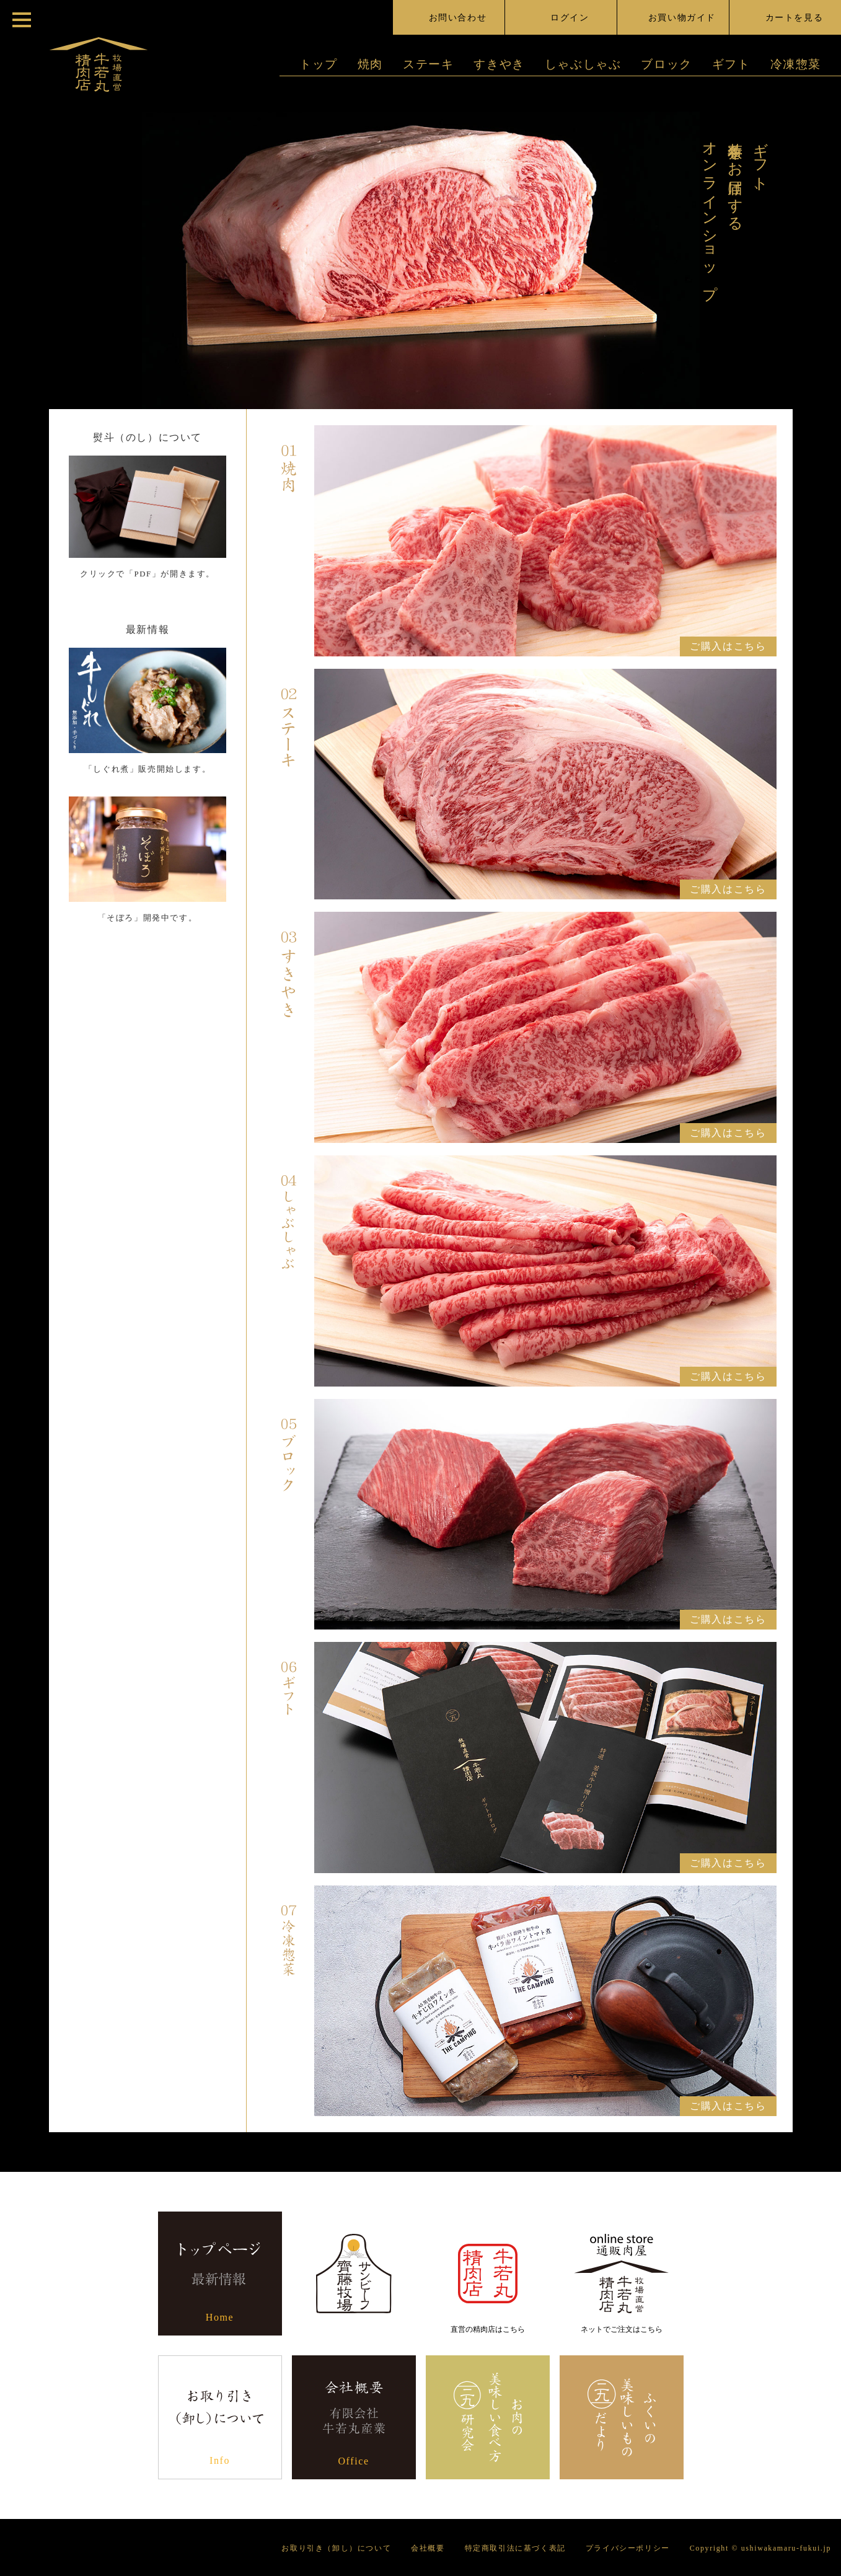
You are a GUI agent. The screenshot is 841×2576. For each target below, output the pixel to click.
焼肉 (370, 64)
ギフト (731, 64)
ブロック (666, 64)
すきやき (498, 64)
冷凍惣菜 (795, 64)
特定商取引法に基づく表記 (515, 2548)
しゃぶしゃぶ (583, 64)
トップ (318, 64)
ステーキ (428, 64)
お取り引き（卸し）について (336, 2548)
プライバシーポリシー (628, 2548)
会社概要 (427, 2548)
